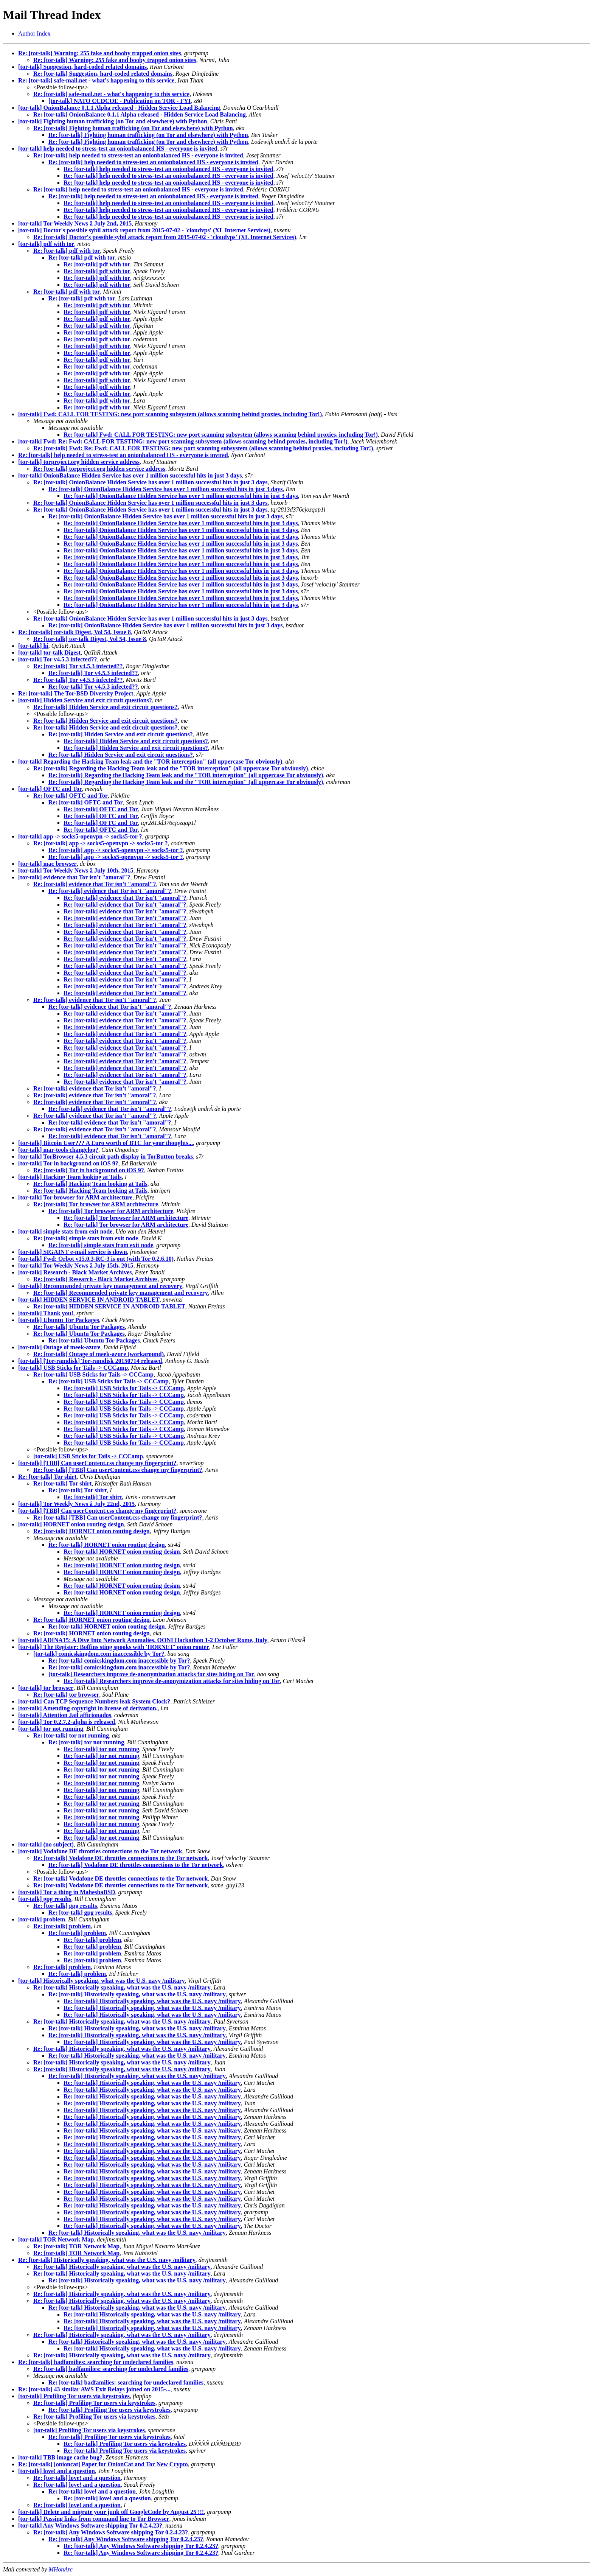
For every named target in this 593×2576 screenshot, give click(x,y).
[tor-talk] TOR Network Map (56, 2239)
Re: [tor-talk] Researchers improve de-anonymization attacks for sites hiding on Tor (172, 1681)
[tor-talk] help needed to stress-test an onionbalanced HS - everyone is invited (117, 148)
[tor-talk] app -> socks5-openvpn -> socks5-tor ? (80, 836)
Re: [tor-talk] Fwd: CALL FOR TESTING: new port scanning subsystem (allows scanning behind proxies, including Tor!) (221, 434)
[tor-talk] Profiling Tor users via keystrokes (74, 2396)
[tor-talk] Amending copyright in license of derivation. (88, 1708)
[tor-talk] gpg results (44, 1899)
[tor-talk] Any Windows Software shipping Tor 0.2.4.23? (90, 2525)
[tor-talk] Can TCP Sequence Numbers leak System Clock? (94, 1701)
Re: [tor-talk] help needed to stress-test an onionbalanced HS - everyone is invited (138, 155)
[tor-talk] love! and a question (56, 2471)
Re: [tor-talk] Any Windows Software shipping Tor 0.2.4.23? (110, 2532)
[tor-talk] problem (41, 1919)
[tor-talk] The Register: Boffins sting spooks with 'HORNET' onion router (113, 1647)
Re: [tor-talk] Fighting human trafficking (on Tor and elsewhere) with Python (133, 128)
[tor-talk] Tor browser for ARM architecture (75, 1197)
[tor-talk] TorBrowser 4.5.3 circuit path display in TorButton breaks (105, 1156)
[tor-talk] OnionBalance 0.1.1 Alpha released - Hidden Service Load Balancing (119, 107)
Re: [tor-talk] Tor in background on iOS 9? (88, 1170)
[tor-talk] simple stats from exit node (65, 1231)
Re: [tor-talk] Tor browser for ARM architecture (95, 1204)
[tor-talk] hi (33, 645)
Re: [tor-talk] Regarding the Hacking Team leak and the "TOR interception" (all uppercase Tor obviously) (170, 768)
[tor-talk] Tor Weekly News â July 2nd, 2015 (75, 223)
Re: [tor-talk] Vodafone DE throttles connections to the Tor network (120, 1858)
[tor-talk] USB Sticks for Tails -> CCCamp (73, 1367)
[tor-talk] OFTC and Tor (50, 789)
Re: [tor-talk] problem (62, 1926)
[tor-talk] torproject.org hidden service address (79, 462)
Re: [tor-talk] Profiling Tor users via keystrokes (94, 2403)
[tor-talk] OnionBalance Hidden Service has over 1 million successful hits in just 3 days (130, 475)
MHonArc (60, 2569)
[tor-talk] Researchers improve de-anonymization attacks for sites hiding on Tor (151, 1674)
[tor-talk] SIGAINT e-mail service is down (72, 1252)
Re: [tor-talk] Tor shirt (47, 1476)
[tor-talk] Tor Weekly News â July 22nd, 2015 (76, 1504)
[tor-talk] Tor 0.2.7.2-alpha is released (66, 1722)
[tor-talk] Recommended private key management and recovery (100, 1286)
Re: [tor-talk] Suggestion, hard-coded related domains (102, 73)
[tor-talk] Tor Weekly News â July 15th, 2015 (76, 1265)
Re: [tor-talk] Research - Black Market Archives (95, 1279)
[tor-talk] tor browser (45, 1688)
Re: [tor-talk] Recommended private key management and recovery (120, 1293)
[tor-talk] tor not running (50, 1728)
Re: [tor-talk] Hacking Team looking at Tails (90, 1184)
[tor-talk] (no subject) (46, 1844)
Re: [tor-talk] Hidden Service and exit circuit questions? (105, 707)
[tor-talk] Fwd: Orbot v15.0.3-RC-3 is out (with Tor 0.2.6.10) (96, 1258)
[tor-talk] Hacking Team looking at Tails (70, 1177)
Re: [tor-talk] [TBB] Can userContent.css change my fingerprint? (117, 1470)
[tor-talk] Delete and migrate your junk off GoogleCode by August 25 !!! (111, 2512)
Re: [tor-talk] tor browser (66, 1694)
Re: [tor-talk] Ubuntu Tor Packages (79, 1327)
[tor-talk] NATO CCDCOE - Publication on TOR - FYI (119, 101)
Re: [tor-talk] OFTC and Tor (70, 795)
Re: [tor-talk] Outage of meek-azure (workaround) (98, 1354)
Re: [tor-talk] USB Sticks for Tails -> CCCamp (93, 1374)
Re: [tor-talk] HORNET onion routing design (91, 1531)
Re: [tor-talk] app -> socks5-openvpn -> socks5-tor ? (100, 843)
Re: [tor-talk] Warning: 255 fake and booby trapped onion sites (99, 53)
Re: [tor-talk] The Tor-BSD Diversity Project (75, 693)
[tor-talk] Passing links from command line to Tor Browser (93, 2518)
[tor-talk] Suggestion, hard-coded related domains (82, 67)
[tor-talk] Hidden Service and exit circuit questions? (85, 700)
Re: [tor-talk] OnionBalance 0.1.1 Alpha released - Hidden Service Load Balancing (139, 114)
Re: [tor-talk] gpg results (65, 1905)
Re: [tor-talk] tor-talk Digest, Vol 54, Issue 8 (74, 632)
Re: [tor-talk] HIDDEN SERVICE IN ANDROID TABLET (109, 1306)
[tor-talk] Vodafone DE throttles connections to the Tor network (100, 1851)
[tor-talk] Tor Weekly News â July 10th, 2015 (76, 870)
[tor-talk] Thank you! (45, 1313)
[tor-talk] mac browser (47, 863)
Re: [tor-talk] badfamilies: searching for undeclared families (95, 2362)
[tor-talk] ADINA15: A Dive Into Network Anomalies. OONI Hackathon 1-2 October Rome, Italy (142, 1640)
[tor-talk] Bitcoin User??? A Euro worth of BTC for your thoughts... (105, 1143)
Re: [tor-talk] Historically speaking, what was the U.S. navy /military (122, 1987)
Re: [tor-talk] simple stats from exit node (85, 1238)
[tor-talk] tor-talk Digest (49, 652)
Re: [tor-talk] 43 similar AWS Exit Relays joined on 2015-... (94, 2389)
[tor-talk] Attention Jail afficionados (64, 1715)
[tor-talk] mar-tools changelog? (58, 1149)
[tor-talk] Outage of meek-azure (59, 1347)
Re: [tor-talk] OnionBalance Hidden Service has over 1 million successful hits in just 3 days (150, 482)
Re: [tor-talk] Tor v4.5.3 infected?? (78, 666)
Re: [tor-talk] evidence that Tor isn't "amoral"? (94, 884)
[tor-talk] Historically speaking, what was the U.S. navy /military (101, 1980)
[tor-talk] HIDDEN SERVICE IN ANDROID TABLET (89, 1299)
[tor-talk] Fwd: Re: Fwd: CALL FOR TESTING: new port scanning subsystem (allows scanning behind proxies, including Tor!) (183, 441)
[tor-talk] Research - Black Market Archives (75, 1272)
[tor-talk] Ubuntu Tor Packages (58, 1320)
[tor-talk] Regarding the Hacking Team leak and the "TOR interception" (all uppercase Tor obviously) (150, 761)
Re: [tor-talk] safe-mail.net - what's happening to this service (96, 80)
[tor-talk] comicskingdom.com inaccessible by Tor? (99, 1653)
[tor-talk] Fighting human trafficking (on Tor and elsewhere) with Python (112, 121)
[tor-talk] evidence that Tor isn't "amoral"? (74, 877)
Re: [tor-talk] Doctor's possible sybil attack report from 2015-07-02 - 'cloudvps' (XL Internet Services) (164, 237)
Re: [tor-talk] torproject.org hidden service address (99, 468)
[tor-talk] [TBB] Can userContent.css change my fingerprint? (97, 1463)
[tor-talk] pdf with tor (46, 244)
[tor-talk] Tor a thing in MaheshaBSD (66, 1892)
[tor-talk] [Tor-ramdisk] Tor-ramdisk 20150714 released (90, 1361)
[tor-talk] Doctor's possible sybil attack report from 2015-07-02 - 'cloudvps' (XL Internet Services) (144, 230)
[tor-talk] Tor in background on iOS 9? (68, 1163)
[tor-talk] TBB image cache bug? (60, 2457)
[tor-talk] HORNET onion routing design (71, 1524)
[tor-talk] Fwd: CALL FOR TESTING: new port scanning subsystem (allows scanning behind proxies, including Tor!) (170, 414)
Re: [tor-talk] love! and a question (77, 2478)
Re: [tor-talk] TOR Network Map (76, 2246)
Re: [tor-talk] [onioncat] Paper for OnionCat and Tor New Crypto (103, 2464)
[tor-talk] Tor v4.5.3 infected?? (57, 659)
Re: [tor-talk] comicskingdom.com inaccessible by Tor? (119, 1660)
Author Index (34, 33)
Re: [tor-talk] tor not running (71, 1735)
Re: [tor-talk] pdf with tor (66, 250)
